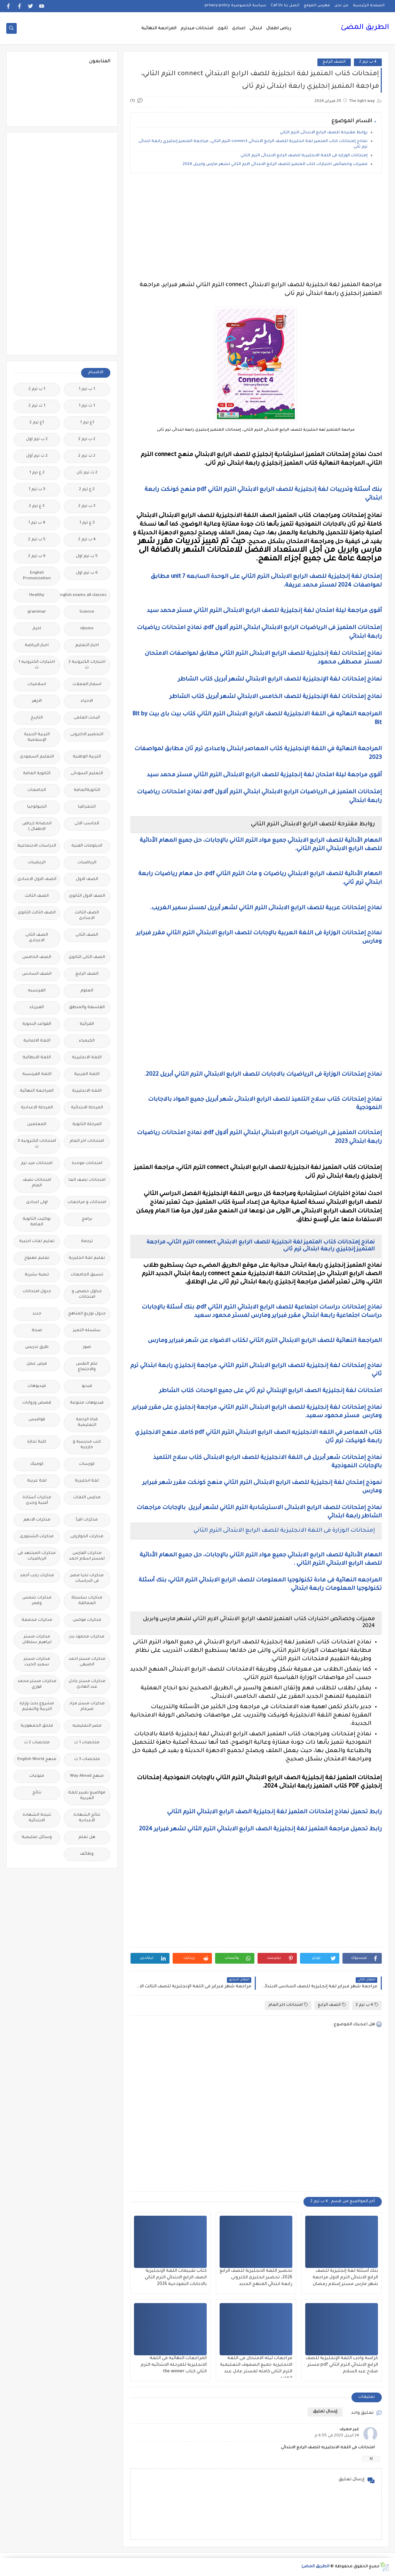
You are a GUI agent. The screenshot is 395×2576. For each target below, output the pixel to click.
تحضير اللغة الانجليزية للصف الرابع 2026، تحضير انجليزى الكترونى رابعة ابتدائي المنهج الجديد (256, 2278)
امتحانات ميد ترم (37, 1163)
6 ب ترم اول (87, 573)
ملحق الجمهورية (37, 1726)
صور (87, 1347)
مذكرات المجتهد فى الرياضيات (37, 1556)
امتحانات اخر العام (288, 2005)
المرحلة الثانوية (87, 1124)
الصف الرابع (334, 62)
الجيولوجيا (37, 807)
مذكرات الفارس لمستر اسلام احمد (87, 1556)
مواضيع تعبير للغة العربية (86, 1796)
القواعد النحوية (36, 1024)
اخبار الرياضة (37, 645)
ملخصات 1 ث (87, 1743)
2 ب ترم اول (37, 439)
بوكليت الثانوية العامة (37, 1222)
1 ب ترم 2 (37, 389)
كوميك (37, 1464)
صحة (37, 1330)
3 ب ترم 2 (86, 506)
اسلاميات (36, 684)
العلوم (86, 991)
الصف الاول (87, 879)
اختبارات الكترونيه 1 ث (36, 665)
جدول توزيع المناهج (87, 1314)
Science (86, 612)
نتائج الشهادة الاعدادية (86, 1818)
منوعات (36, 1776)
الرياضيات (87, 863)
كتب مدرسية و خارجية (87, 1445)
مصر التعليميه (87, 1726)
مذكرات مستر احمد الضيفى (87, 1662)
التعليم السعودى (37, 757)
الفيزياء (37, 1007)
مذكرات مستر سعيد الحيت (37, 1662)
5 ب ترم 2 (37, 539)
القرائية (87, 1024)
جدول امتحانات (37, 1291)
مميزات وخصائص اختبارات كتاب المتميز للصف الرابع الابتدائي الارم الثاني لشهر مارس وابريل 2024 (275, 164)
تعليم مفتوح (36, 1258)
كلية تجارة (36, 1442)
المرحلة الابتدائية (87, 1108)
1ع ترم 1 (87, 423)
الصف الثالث (37, 896)
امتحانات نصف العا (87, 1180)
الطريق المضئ (365, 28)
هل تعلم (86, 1837)
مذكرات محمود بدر (86, 1637)
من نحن (341, 5)
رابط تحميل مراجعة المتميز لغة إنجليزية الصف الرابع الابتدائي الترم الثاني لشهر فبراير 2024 (260, 1829)
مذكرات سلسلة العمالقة (86, 1601)
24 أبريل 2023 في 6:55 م (337, 2436)
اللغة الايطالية (37, 1057)
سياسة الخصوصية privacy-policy (235, 5)
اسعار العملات (86, 684)
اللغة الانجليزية (87, 1057)
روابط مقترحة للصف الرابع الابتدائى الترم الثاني (324, 133)
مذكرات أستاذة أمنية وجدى (37, 1500)
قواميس (37, 1419)
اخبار (37, 629)
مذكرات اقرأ (87, 1520)
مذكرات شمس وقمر (37, 1601)
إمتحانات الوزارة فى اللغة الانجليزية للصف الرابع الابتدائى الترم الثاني (304, 156)
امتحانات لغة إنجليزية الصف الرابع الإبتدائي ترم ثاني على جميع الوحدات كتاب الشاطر (270, 1391)
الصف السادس (37, 974)
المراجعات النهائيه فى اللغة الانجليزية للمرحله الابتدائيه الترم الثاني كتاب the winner (174, 2365)
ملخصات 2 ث (37, 1743)
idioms (87, 629)
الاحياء (87, 701)
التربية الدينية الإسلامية (37, 737)
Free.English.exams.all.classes (85, 595)
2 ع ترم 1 (37, 473)
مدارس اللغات (87, 1497)
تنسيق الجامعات (87, 1275)
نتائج (36, 1793)
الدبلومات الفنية (86, 846)
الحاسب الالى (86, 824)
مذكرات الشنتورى (37, 1536)
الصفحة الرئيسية (369, 5)
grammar (36, 612)
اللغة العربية (87, 1074)
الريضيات (37, 863)
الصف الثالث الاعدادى (87, 916)
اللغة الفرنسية (37, 1074)
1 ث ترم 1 (87, 406)
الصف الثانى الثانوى (87, 957)
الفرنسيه (37, 991)
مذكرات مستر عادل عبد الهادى (87, 1684)
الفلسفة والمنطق (87, 1007)
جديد (36, 1314)
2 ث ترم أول (37, 456)
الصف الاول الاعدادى (36, 879)
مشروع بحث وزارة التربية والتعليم (36, 1707)
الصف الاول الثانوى (87, 896)
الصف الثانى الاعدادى (36, 938)
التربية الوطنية (87, 757)
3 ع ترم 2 (37, 506)
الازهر (37, 701)
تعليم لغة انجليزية (87, 1258)
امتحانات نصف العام (37, 1183)
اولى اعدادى (37, 1202)
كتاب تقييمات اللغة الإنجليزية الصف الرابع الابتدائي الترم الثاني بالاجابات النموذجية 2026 (176, 2278)
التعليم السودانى (87, 773)
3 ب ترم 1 (37, 489)
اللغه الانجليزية (87, 1091)
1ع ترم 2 (37, 423)
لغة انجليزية (87, 1481)
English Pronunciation (37, 576)
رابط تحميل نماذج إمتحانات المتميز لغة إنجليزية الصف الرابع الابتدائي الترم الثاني (274, 1812)
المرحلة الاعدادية (37, 1108)
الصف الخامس (36, 957)
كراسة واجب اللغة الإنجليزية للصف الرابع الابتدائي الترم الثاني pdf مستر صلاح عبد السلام (342, 2365)
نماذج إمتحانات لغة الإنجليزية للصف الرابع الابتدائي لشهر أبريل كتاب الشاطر (279, 679)
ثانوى (223, 28)
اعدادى (238, 28)
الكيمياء (87, 1041)
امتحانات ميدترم (197, 28)
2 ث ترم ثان (87, 473)
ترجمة (87, 1241)
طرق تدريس (37, 1347)
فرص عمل (36, 1364)
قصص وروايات (36, 1403)
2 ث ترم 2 (86, 456)
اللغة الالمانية (36, 1041)
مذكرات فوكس (87, 1620)
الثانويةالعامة (87, 790)
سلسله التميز (87, 1330)
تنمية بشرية (37, 1275)
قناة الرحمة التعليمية (87, 1422)
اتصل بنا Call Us (285, 5)
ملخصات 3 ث (87, 1759)
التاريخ (37, 718)
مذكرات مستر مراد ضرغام (87, 1707)
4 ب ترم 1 (36, 523)
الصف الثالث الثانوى (37, 913)
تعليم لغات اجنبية (37, 1241)
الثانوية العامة (36, 773)
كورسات (87, 1464)
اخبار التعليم (87, 645)
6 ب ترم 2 (37, 556)
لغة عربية (37, 1481)
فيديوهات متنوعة (87, 1403)
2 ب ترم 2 (86, 439)
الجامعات (36, 790)
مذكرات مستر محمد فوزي (36, 1684)
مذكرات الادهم (36, 1520)
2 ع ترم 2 (87, 489)
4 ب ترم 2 (368, 62)
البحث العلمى (87, 718)
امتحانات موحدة (87, 1163)
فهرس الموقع (317, 5)
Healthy (36, 595)
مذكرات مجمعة (37, 1620)
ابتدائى (256, 28)
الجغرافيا (87, 807)
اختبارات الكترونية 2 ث (87, 665)
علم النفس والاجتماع (87, 1367)
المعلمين (36, 1124)
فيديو (87, 1386)
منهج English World (36, 1759)
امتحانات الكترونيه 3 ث (37, 1144)
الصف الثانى (87, 935)
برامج (87, 1219)
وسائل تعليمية (37, 1837)
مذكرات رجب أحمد (37, 1575)
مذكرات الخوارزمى (86, 1536)
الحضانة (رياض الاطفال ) (37, 827)
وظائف (87, 1854)
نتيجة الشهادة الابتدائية (37, 1818)
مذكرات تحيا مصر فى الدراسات (87, 1578)
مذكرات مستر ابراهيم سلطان (37, 1640)
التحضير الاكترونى (86, 734)
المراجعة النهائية (158, 28)
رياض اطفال (278, 28)
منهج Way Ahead (87, 1776)
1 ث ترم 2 (37, 406)
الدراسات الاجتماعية (36, 846)
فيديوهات (36, 1386)
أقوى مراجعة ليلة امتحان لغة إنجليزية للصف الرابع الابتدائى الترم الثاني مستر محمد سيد (263, 611)
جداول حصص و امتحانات (87, 1294)
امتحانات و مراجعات (87, 1202)
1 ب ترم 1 (87, 389)
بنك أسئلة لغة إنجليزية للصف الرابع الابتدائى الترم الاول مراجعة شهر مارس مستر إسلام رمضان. (344, 2278)
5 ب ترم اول (87, 556)
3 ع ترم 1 (87, 523)
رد (371, 2458)
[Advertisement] (256, 227)
